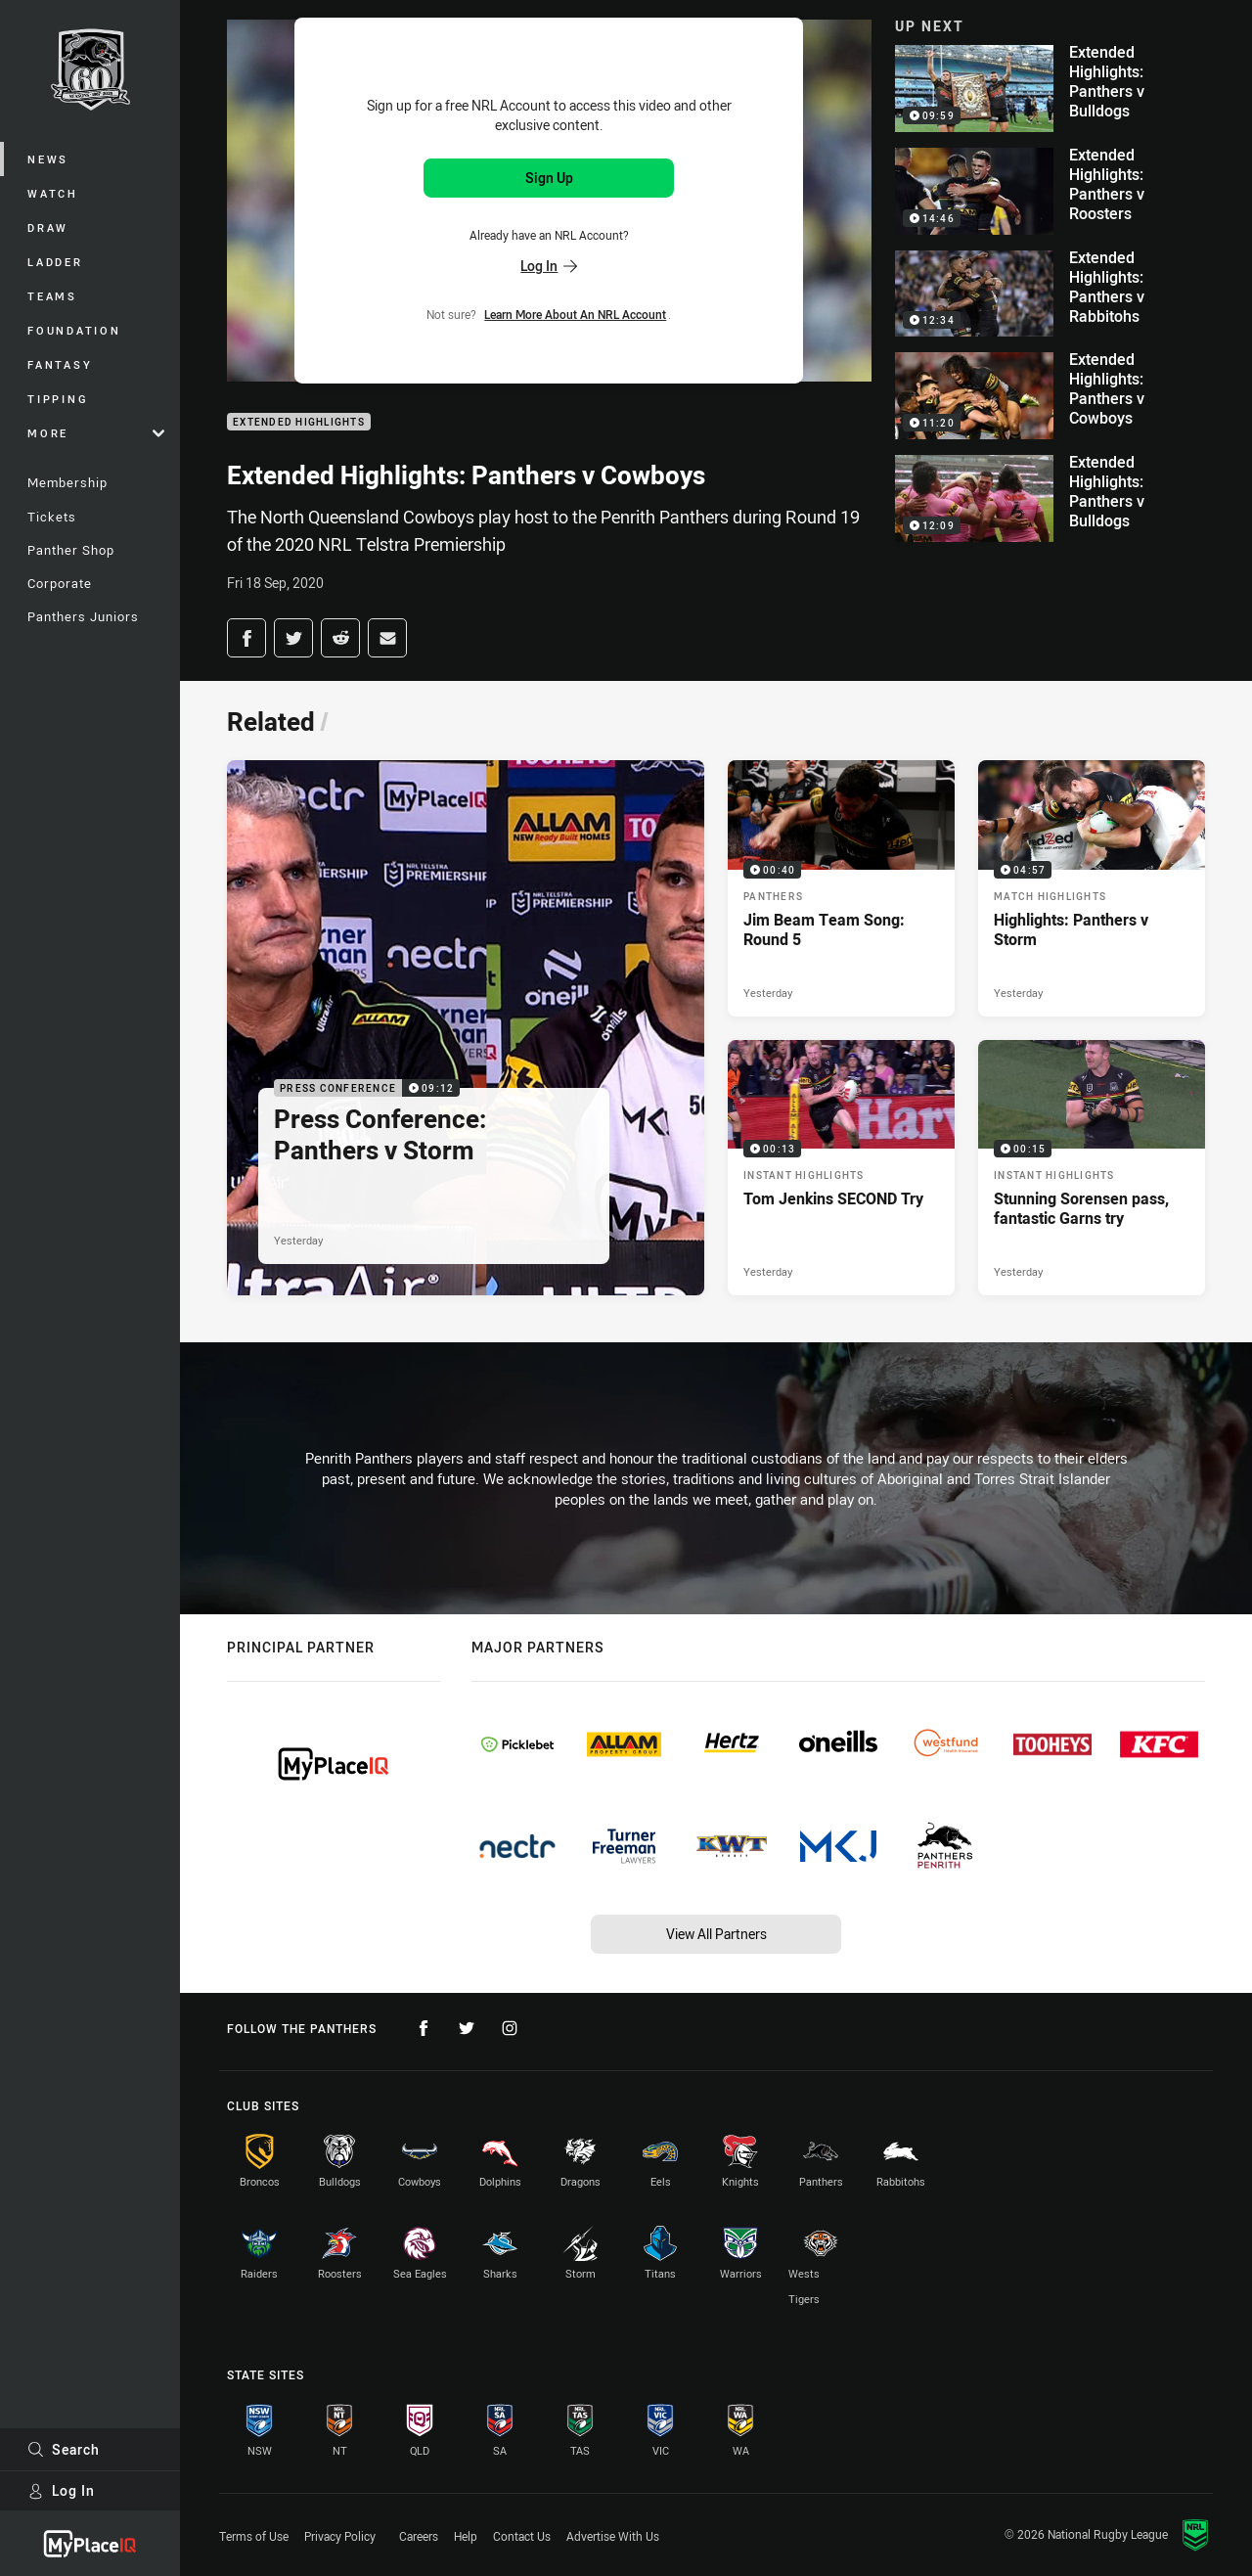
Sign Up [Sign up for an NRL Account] (549, 177)
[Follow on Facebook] (423, 2028)
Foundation (74, 330)
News (47, 159)
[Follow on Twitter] (466, 2028)
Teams (52, 296)
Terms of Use (254, 2536)
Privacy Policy (340, 2536)
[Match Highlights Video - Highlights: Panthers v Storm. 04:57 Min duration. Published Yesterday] (1091, 888)
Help (465, 2536)
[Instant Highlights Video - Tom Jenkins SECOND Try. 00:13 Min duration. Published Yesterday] (841, 1168)
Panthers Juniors (83, 616)
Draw (47, 227)
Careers (418, 2536)
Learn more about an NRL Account (575, 314)
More (95, 433)
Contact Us (522, 2536)
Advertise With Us (612, 2536)
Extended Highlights (299, 422)
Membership (67, 482)
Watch (52, 193)
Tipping (57, 398)
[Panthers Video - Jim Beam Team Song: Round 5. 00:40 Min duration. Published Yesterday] (841, 888)
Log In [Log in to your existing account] (548, 265)
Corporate (59, 583)
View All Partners (716, 1933)
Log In (61, 2490)
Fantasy (59, 364)
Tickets (51, 516)
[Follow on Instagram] (509, 2028)
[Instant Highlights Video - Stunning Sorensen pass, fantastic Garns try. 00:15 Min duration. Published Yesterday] (1091, 1168)
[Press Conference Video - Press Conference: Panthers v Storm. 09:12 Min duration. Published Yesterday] (465, 1027)
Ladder (55, 261)
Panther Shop (70, 550)
